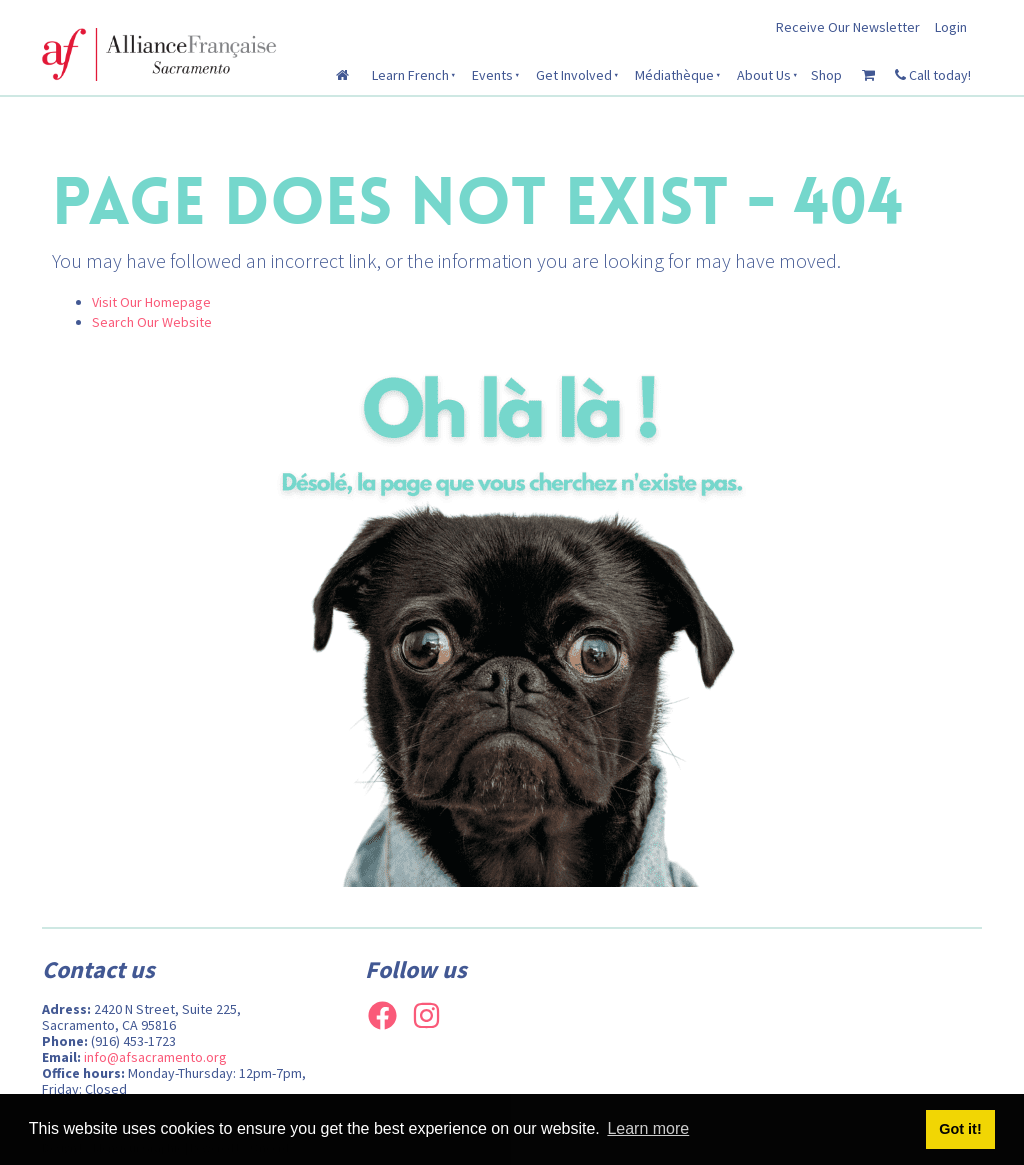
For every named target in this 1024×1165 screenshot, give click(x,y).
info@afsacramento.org (155, 1057)
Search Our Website (152, 322)
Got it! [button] (960, 1129)
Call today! (933, 75)
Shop (826, 75)
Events (492, 75)
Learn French (410, 75)
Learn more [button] (648, 1128)
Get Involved (574, 75)
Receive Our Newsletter (848, 27)
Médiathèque (674, 75)
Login (951, 27)
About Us (764, 75)
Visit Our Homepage (151, 302)
